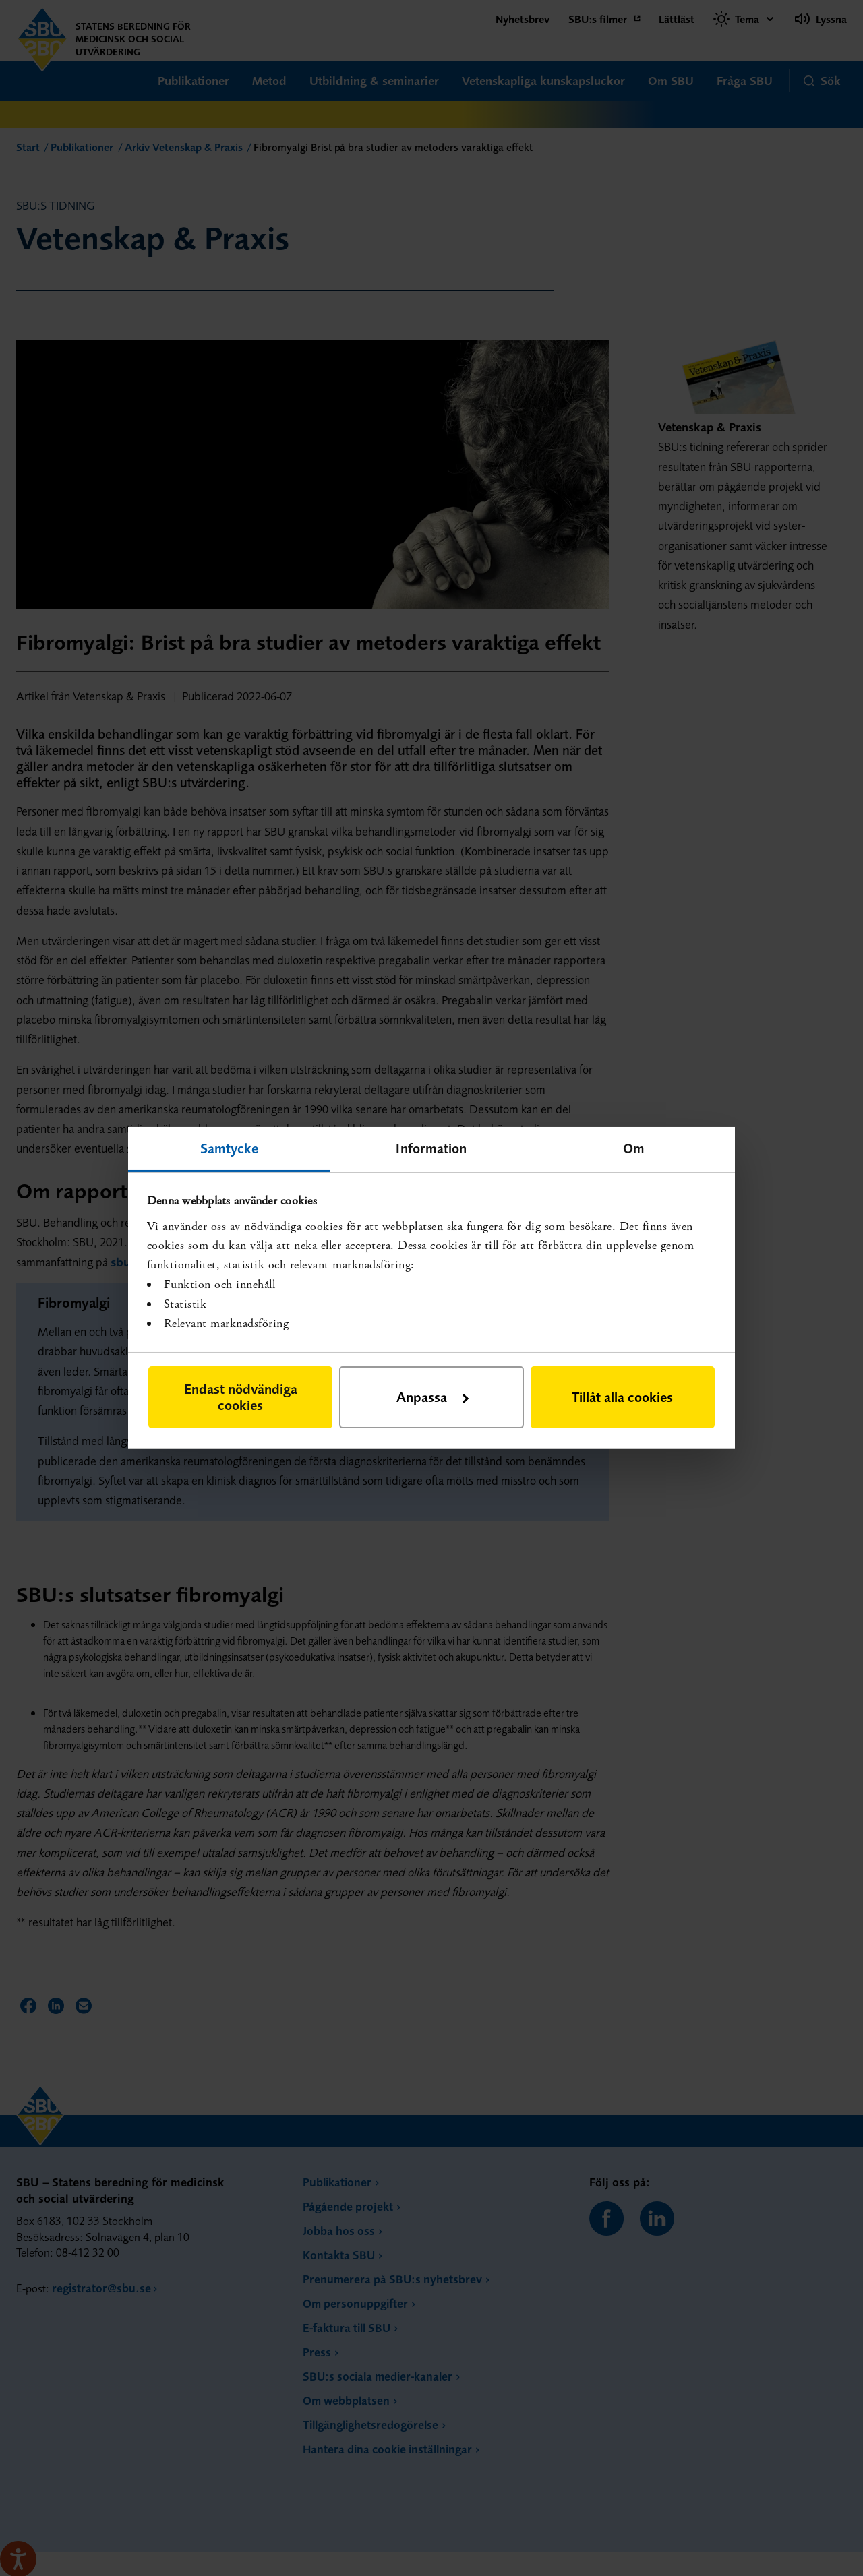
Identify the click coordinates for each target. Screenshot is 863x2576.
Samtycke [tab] (229, 1148)
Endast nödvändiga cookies (240, 1397)
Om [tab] (634, 1148)
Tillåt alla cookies (622, 1397)
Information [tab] (431, 1148)
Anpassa (432, 1397)
